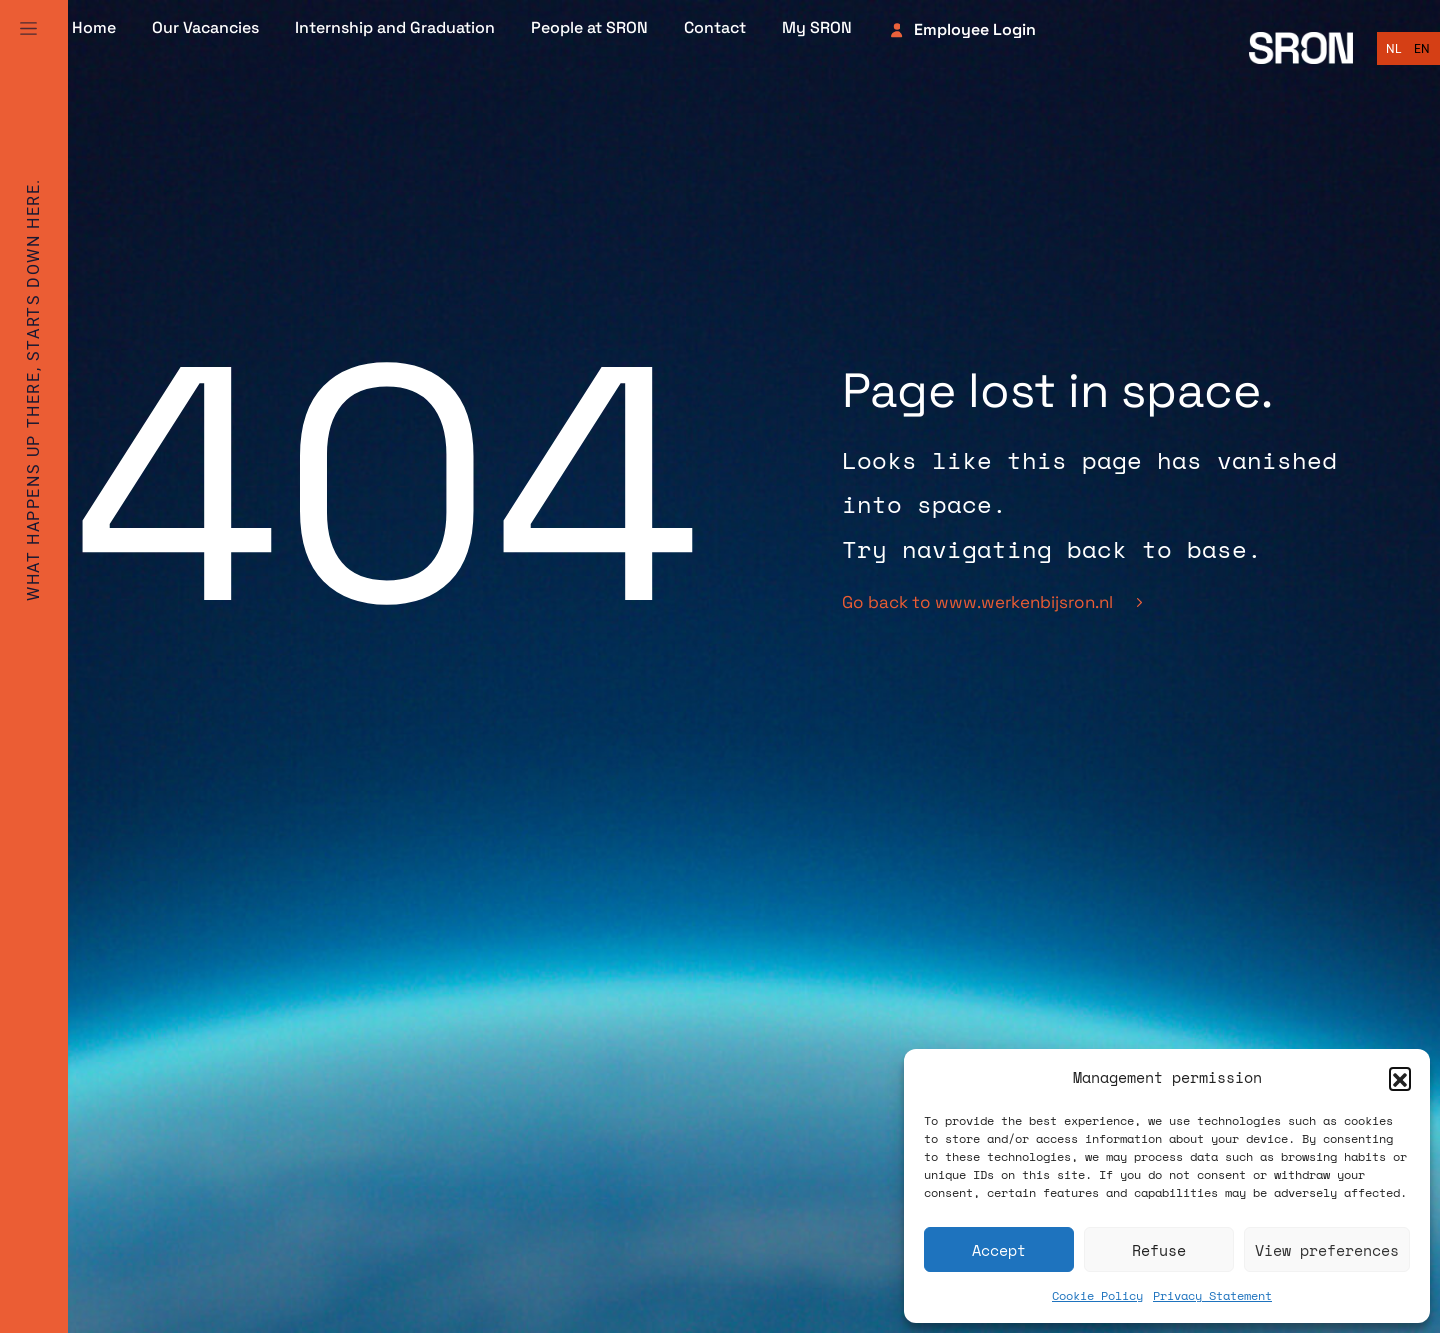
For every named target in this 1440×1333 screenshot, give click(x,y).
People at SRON (589, 28)
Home (94, 28)
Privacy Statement (1212, 1295)
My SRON (817, 28)
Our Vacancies (205, 28)
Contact (715, 28)
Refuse (1159, 1250)
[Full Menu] (28, 28)
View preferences (1327, 1250)
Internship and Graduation (395, 28)
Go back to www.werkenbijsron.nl (992, 602)
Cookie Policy (1097, 1295)
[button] (1400, 1078)
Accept (999, 1250)
